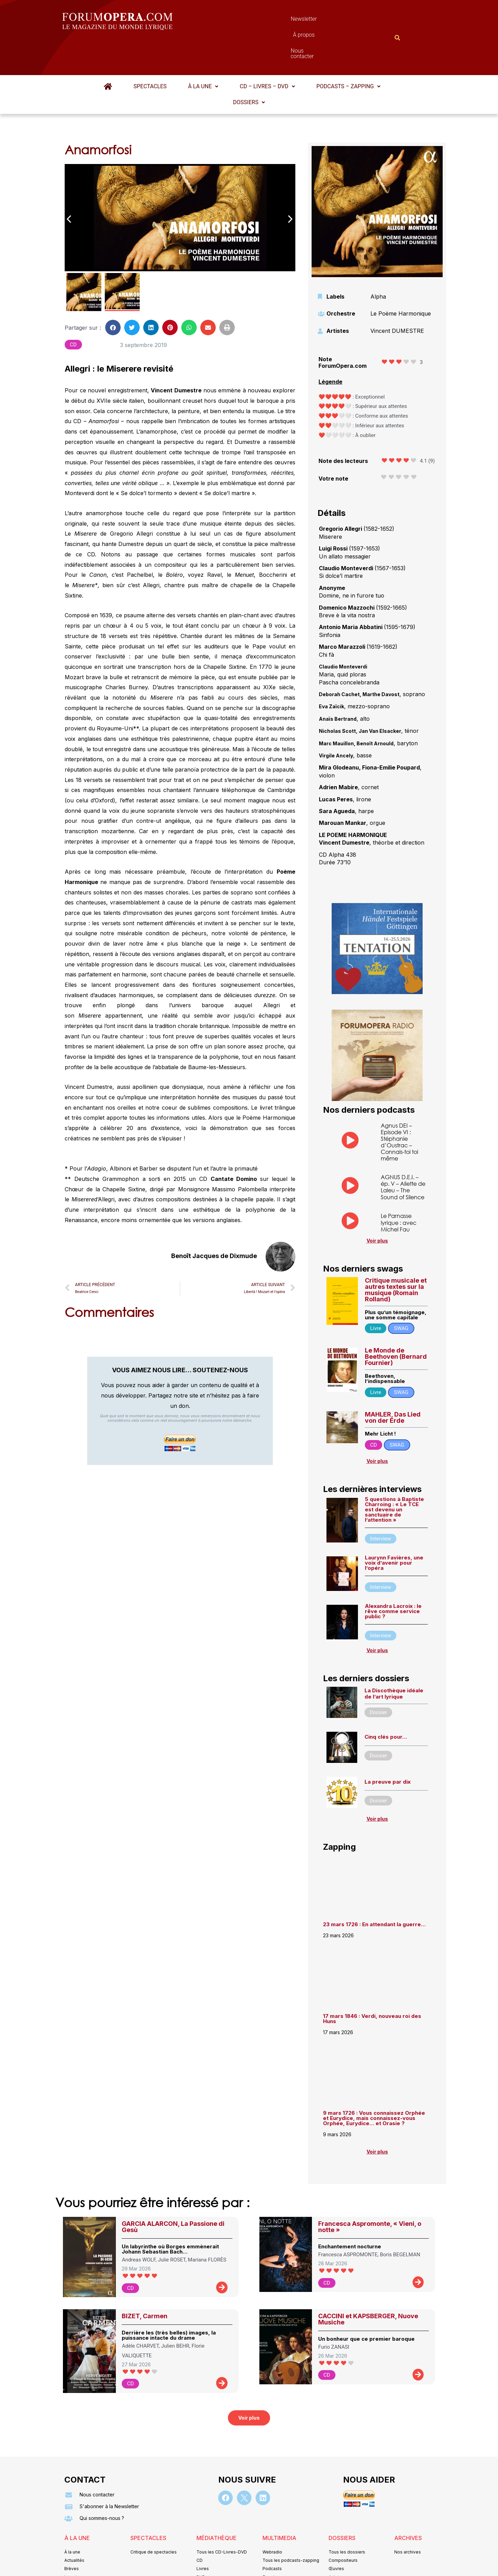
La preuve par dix (388, 1748)
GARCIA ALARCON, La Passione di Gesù (173, 2193)
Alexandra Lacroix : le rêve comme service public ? (393, 1577)
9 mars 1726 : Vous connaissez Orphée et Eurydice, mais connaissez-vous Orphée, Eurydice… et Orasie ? (374, 2084)
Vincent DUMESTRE (397, 296)
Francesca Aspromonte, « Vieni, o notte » (369, 2193)
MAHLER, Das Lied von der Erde (393, 1383)
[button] (203, 53)
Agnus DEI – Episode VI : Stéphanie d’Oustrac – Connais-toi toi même (399, 1108)
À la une (203, 52)
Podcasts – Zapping (348, 52)
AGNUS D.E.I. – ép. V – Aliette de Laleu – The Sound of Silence (403, 1153)
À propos (280, 20)
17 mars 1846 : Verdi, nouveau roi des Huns (372, 1985)
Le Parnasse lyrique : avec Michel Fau (398, 1188)
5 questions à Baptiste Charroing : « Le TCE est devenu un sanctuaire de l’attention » (394, 1475)
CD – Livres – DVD (267, 52)
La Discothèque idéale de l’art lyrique (394, 1659)
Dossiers (249, 68)
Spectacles (150, 52)
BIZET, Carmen (144, 2282)
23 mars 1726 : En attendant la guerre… (374, 1890)
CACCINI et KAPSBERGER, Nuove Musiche (368, 2285)
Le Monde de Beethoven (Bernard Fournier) (396, 1322)
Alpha (378, 262)
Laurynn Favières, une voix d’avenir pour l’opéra (394, 1528)
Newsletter (238, 20)
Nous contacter (326, 20)
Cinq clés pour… (386, 1703)
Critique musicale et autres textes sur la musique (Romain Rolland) (396, 1256)
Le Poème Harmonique (400, 279)
